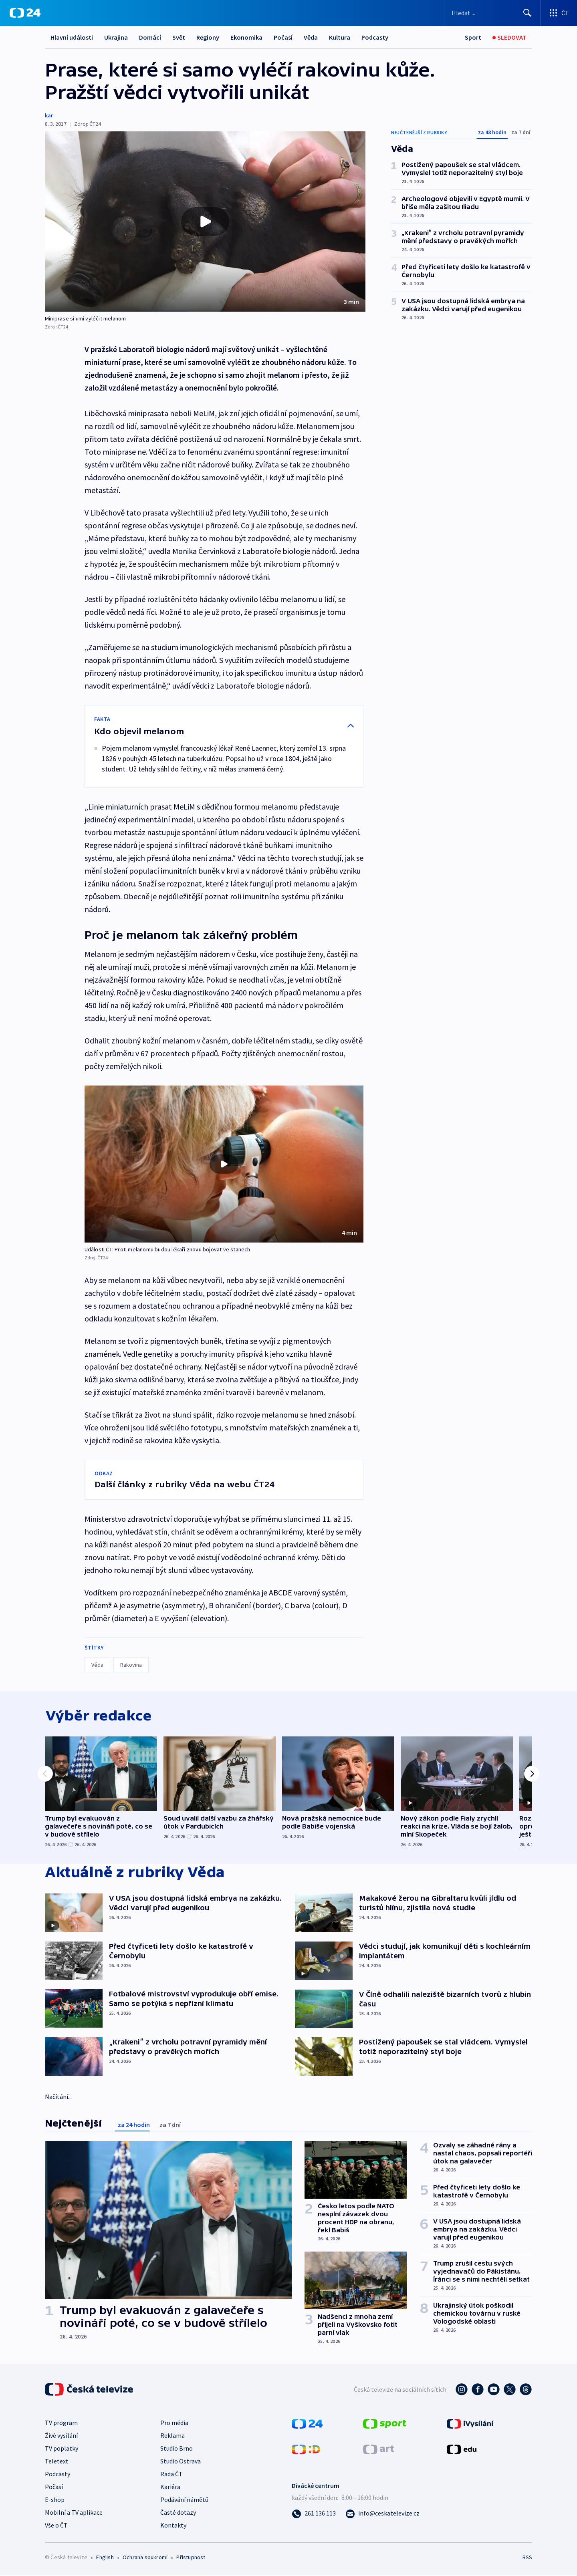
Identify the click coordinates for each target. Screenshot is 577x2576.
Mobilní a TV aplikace (74, 2513)
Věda (311, 37)
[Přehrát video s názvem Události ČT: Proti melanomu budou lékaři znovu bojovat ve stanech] (224, 1164)
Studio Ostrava (180, 2462)
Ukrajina (116, 37)
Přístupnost (190, 2558)
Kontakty (173, 2526)
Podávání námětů (184, 2500)
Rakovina (131, 1664)
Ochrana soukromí (145, 2558)
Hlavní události (71, 37)
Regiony (207, 37)
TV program (61, 2423)
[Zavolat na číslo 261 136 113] (314, 2514)
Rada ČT (171, 2475)
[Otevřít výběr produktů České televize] (559, 13)
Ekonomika (246, 37)
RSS (527, 2558)
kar (49, 115)
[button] (205, 221)
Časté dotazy (178, 2513)
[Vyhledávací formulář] (492, 13)
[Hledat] (527, 13)
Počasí (283, 37)
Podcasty (374, 37)
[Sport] (473, 37)
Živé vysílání (61, 2436)
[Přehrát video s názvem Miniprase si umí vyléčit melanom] (205, 221)
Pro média (174, 2423)
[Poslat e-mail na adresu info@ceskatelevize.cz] (382, 2514)
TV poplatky (61, 2449)
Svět (178, 37)
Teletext (57, 2462)
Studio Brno (176, 2449)
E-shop (55, 2500)
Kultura (339, 37)
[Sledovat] (509, 37)
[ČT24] (25, 13)
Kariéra (170, 2487)
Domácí (150, 37)
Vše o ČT (56, 2526)
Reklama (172, 2436)
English (104, 2558)
